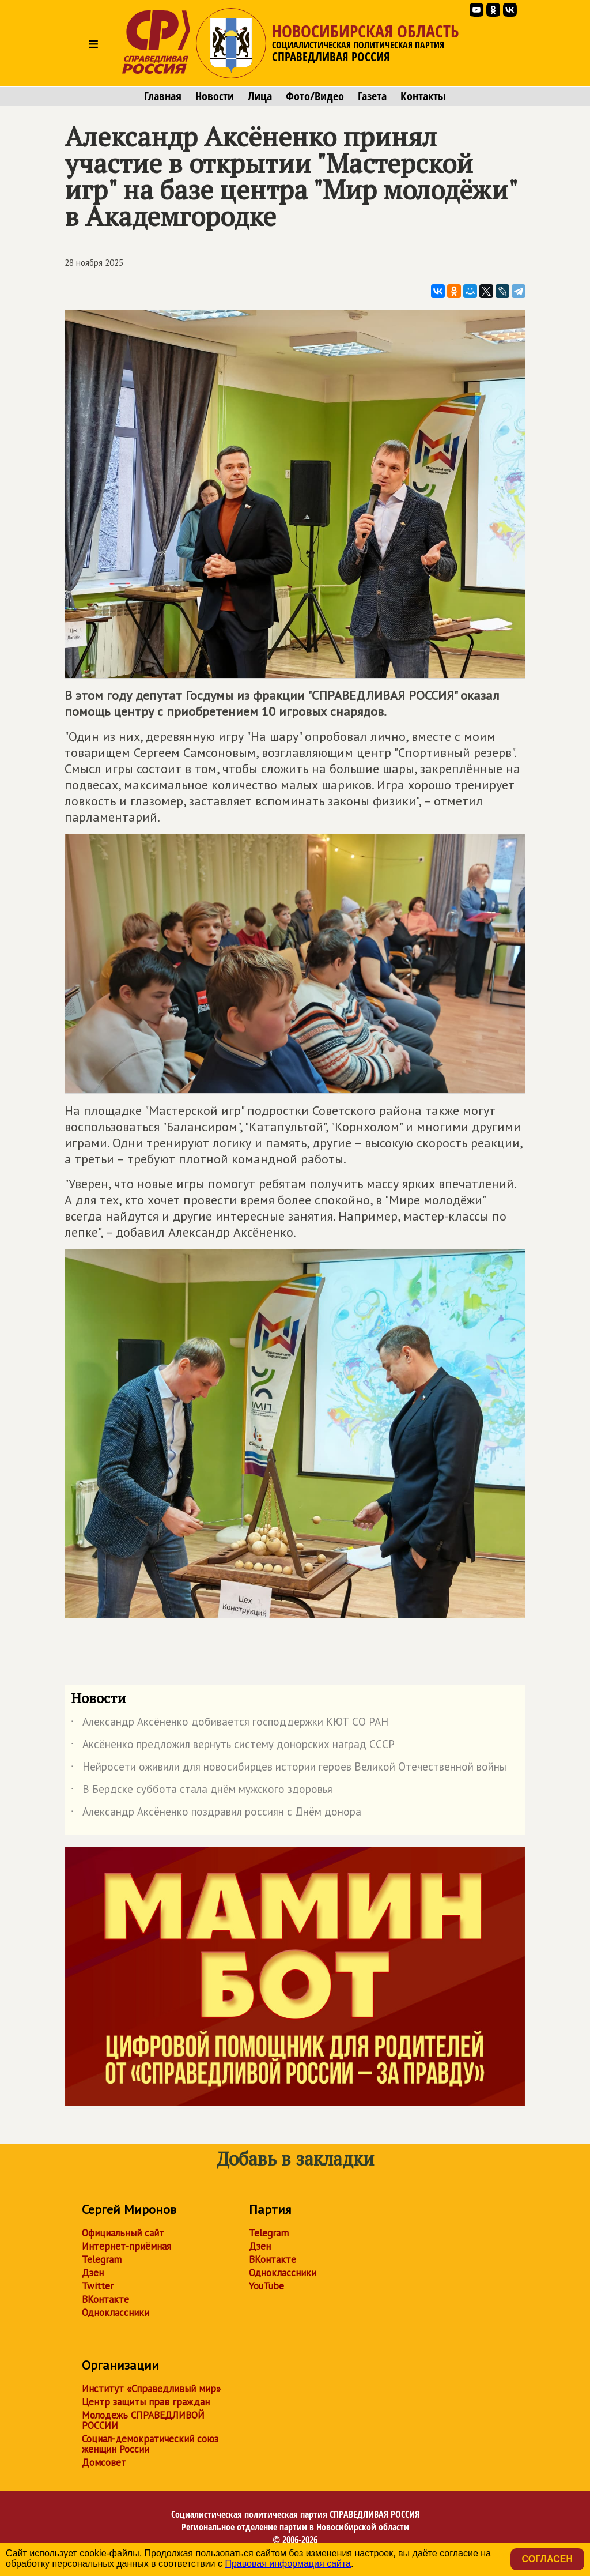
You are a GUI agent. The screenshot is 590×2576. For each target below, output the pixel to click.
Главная (162, 96)
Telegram (102, 2259)
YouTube (266, 2286)
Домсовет (104, 2462)
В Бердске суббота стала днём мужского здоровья (201, 1791)
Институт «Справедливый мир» (151, 2388)
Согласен (547, 2559)
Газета (372, 96)
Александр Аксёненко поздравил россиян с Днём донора (216, 1813)
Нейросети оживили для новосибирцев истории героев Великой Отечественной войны (288, 1768)
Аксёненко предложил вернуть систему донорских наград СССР (233, 1746)
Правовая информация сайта (288, 2564)
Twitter (98, 2286)
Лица (260, 96)
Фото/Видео (315, 96)
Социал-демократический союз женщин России (150, 2444)
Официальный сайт (123, 2233)
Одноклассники (115, 2312)
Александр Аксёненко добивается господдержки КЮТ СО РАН (229, 1723)
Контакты (423, 96)
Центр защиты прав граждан (146, 2402)
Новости (214, 96)
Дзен (93, 2273)
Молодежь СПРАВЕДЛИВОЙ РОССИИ (143, 2420)
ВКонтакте (105, 2299)
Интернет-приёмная (126, 2246)
